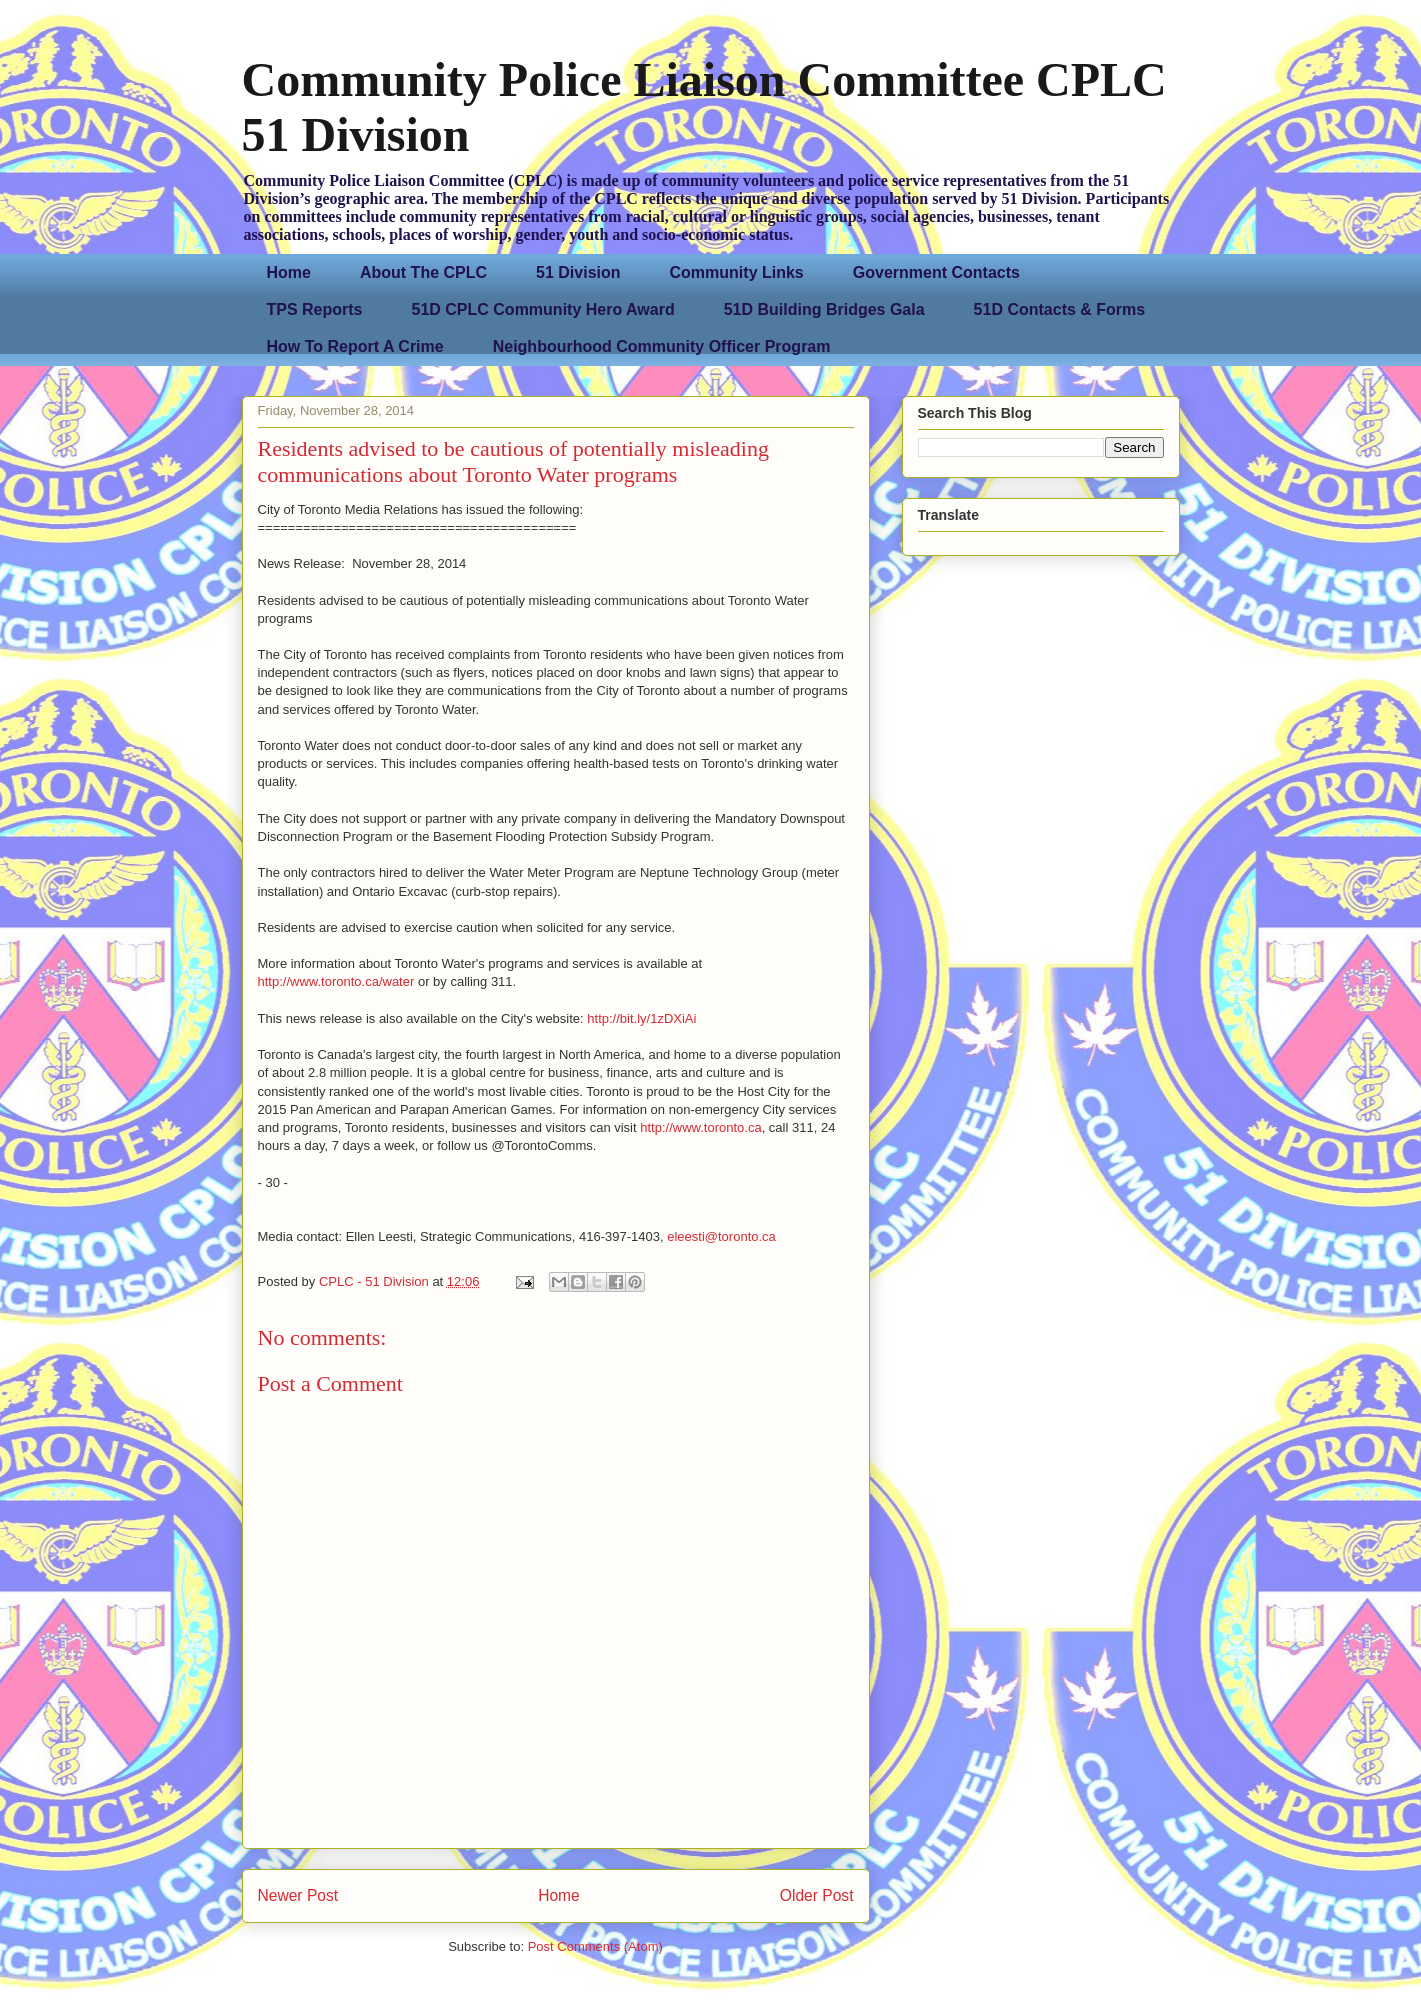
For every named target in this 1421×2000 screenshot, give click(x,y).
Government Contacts (936, 272)
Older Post (817, 1895)
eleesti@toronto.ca (721, 1236)
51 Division (578, 272)
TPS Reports (315, 309)
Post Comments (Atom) (595, 1946)
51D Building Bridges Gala (824, 309)
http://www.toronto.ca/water (336, 981)
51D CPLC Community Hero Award (543, 309)
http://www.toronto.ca (700, 1127)
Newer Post (298, 1895)
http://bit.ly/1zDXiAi (641, 1018)
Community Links (737, 272)
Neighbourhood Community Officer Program (662, 346)
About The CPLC (423, 272)
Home (289, 272)
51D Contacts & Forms (1060, 309)
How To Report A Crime (355, 346)
